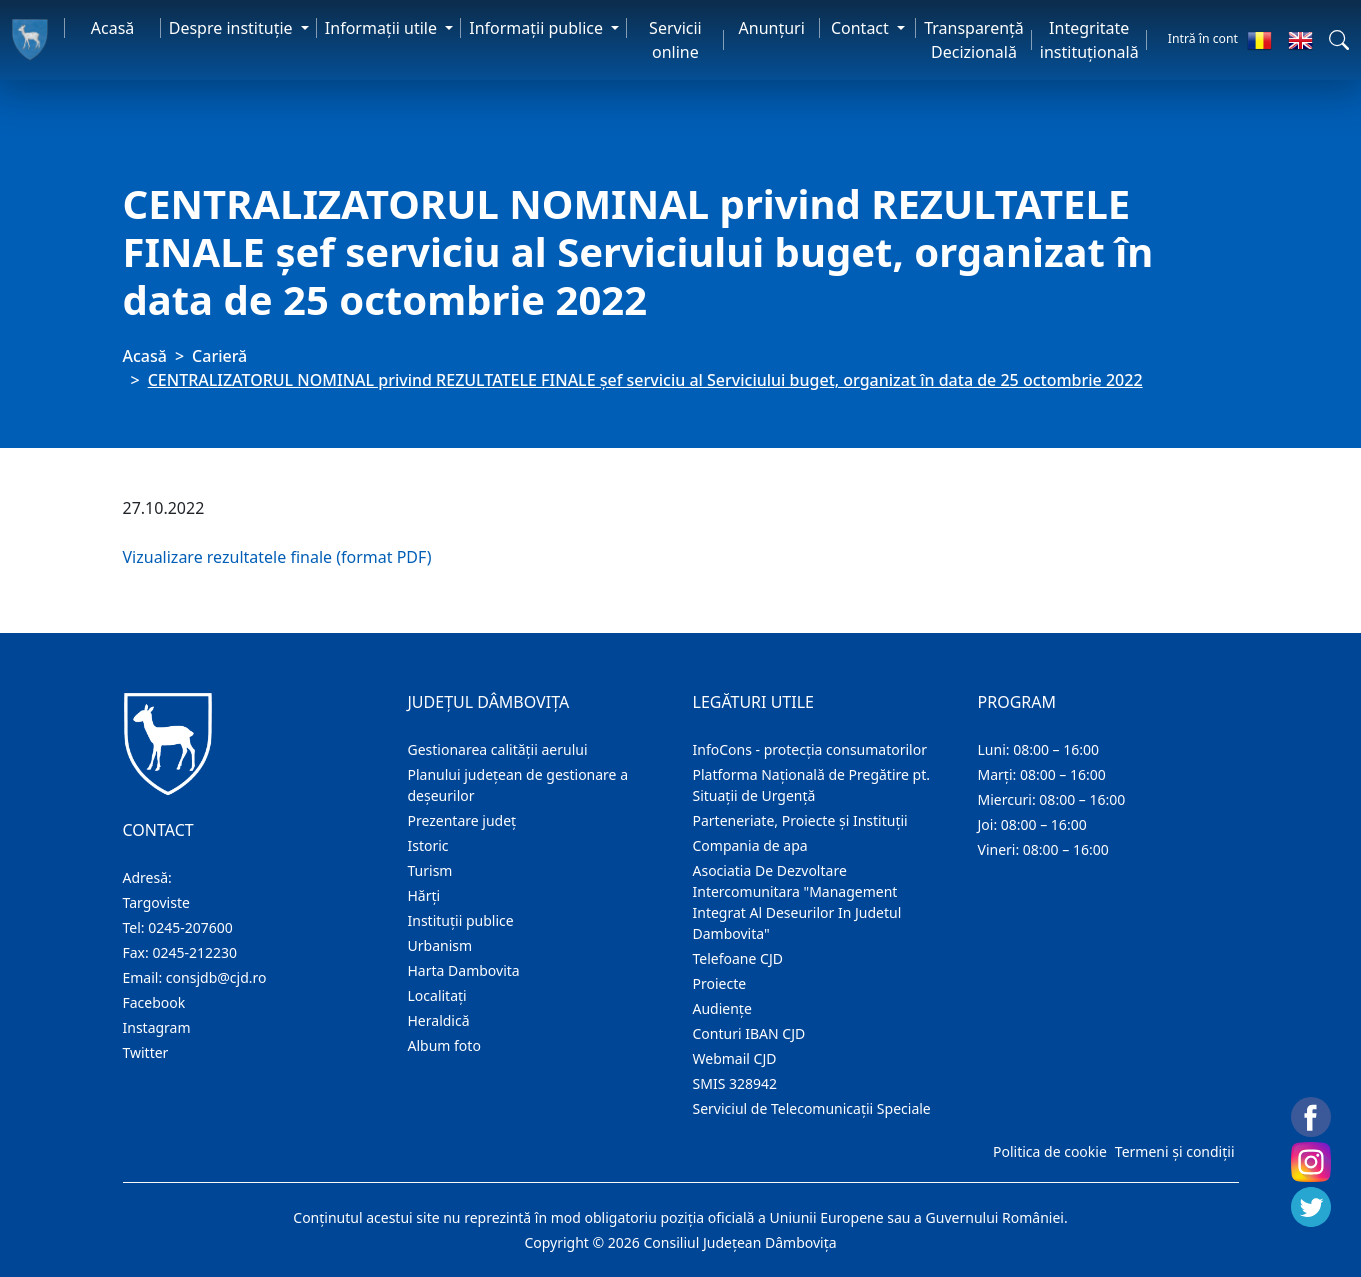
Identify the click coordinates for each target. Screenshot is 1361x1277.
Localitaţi (437, 995)
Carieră (219, 356)
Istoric (428, 845)
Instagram (157, 1027)
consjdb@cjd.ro (216, 977)
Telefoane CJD (738, 958)
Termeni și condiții (1175, 1151)
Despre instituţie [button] (233, 28)
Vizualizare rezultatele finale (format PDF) (277, 557)
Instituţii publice (461, 920)
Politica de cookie (1050, 1151)
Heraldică (439, 1020)
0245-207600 (190, 927)
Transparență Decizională (974, 40)
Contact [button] (862, 28)
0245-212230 (194, 952)
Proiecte (720, 983)
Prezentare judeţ (462, 820)
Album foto (444, 1045)
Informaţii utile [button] (383, 28)
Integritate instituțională (1089, 40)
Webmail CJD (735, 1058)
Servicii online (675, 40)
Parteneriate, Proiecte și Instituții (800, 820)
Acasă (113, 28)
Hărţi (424, 895)
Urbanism (440, 945)
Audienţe (722, 1008)
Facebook (154, 1002)
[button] (1339, 40)
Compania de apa (750, 845)
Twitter (146, 1052)
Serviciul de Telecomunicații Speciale (812, 1108)
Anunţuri (772, 28)
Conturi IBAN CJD (749, 1033)
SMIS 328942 (735, 1083)
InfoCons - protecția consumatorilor (810, 749)
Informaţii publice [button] (538, 28)
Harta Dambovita (464, 970)
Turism (430, 870)
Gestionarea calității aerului (498, 749)
